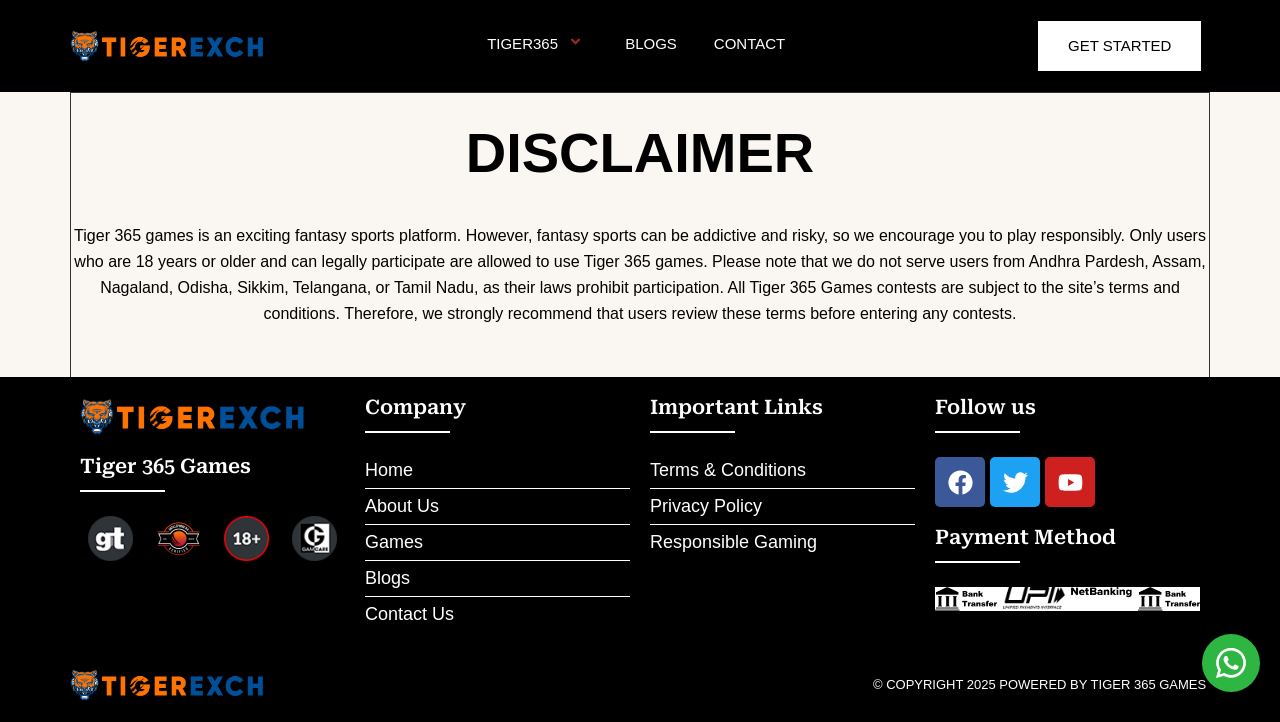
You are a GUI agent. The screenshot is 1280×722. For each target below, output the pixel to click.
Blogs (651, 43)
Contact (749, 43)
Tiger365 (537, 43)
